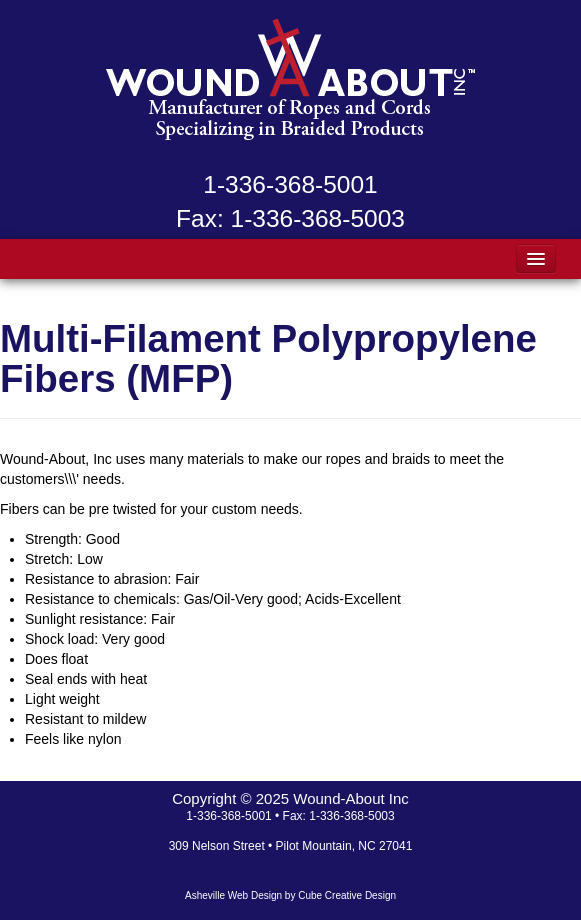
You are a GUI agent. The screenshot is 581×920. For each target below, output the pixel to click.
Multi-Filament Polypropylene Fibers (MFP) (268, 358)
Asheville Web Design (233, 895)
